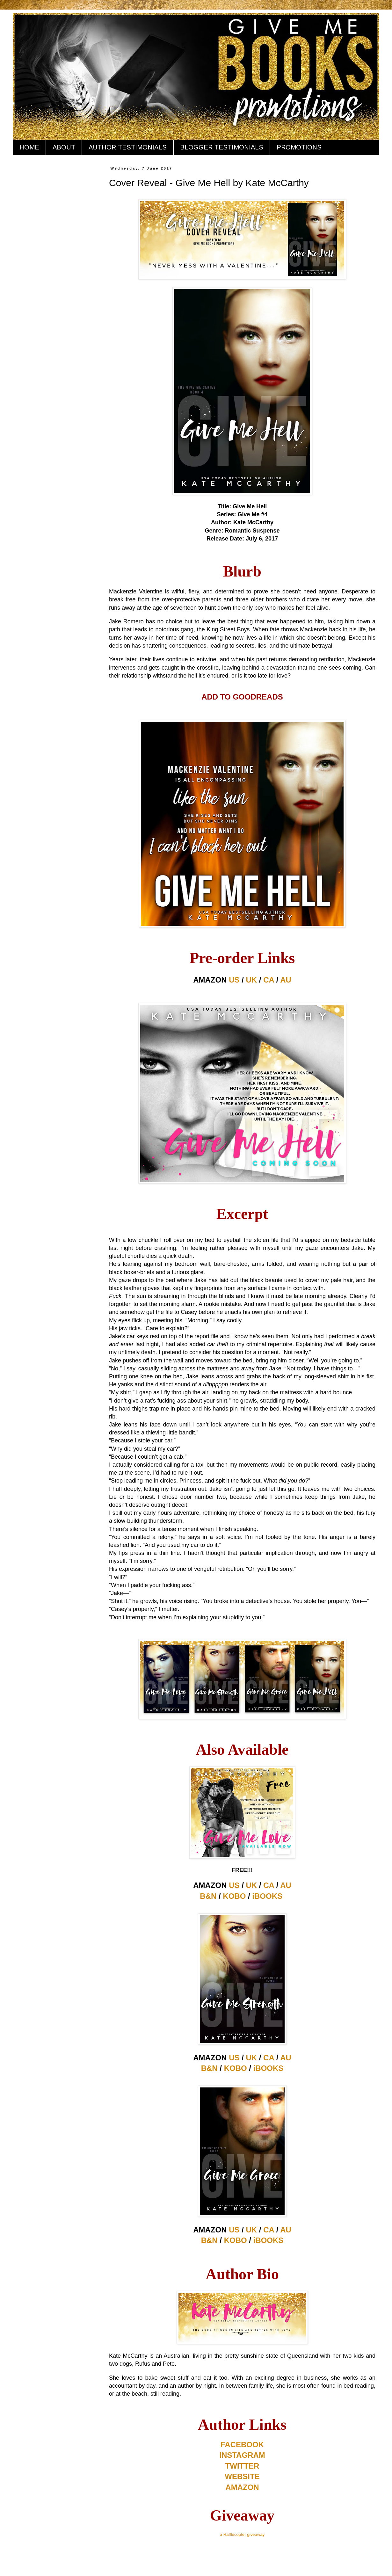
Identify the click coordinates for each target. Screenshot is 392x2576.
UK (251, 980)
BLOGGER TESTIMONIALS (221, 147)
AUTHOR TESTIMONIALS (128, 147)
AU (285, 980)
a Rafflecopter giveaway (242, 2534)
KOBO (234, 1896)
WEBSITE (242, 2476)
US (234, 980)
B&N (208, 1896)
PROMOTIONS (299, 147)
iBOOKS (267, 1896)
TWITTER (242, 2466)
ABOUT (64, 147)
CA (268, 980)
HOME (29, 147)
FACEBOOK (242, 2444)
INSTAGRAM (242, 2455)
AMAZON (242, 2487)
